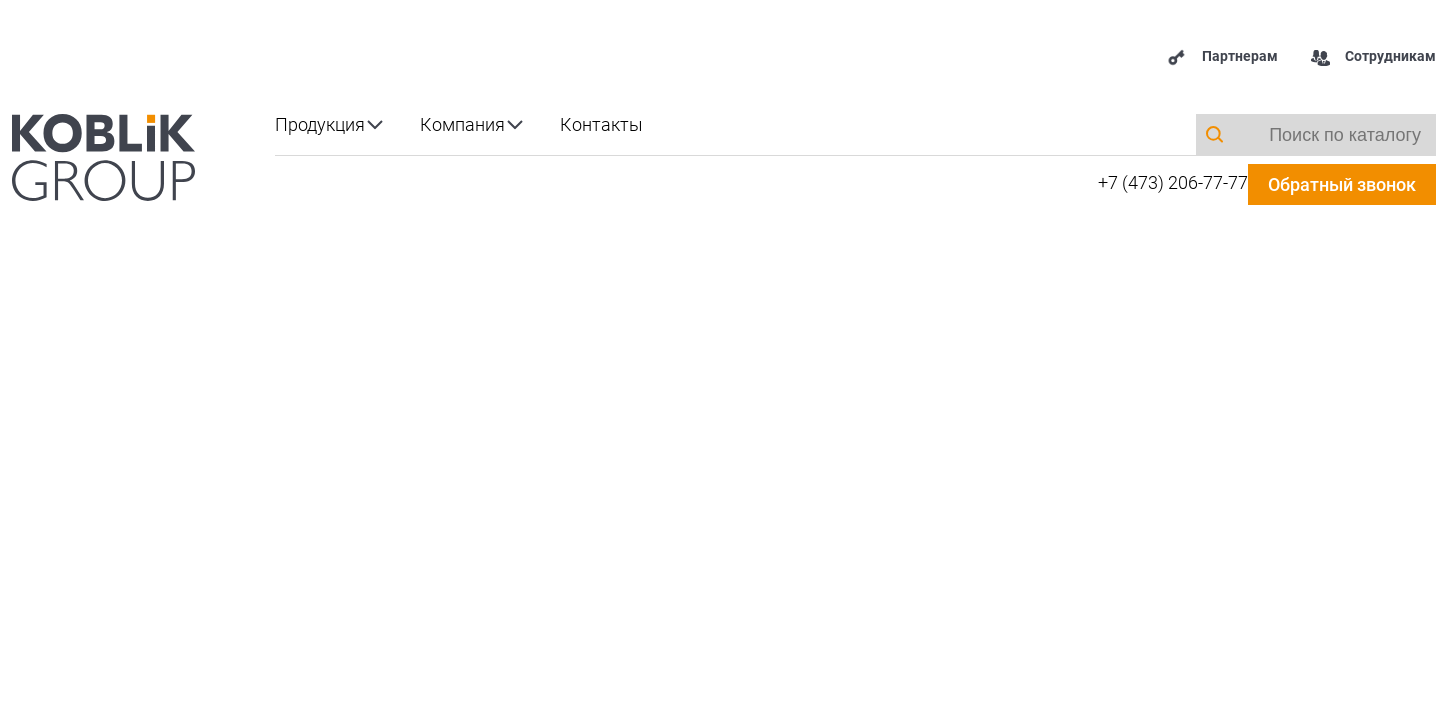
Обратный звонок (1342, 184)
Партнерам (1222, 57)
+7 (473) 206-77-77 (1173, 182)
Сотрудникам (1373, 56)
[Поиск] (1214, 134)
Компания (462, 124)
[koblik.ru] (103, 155)
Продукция (320, 124)
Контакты (601, 124)
